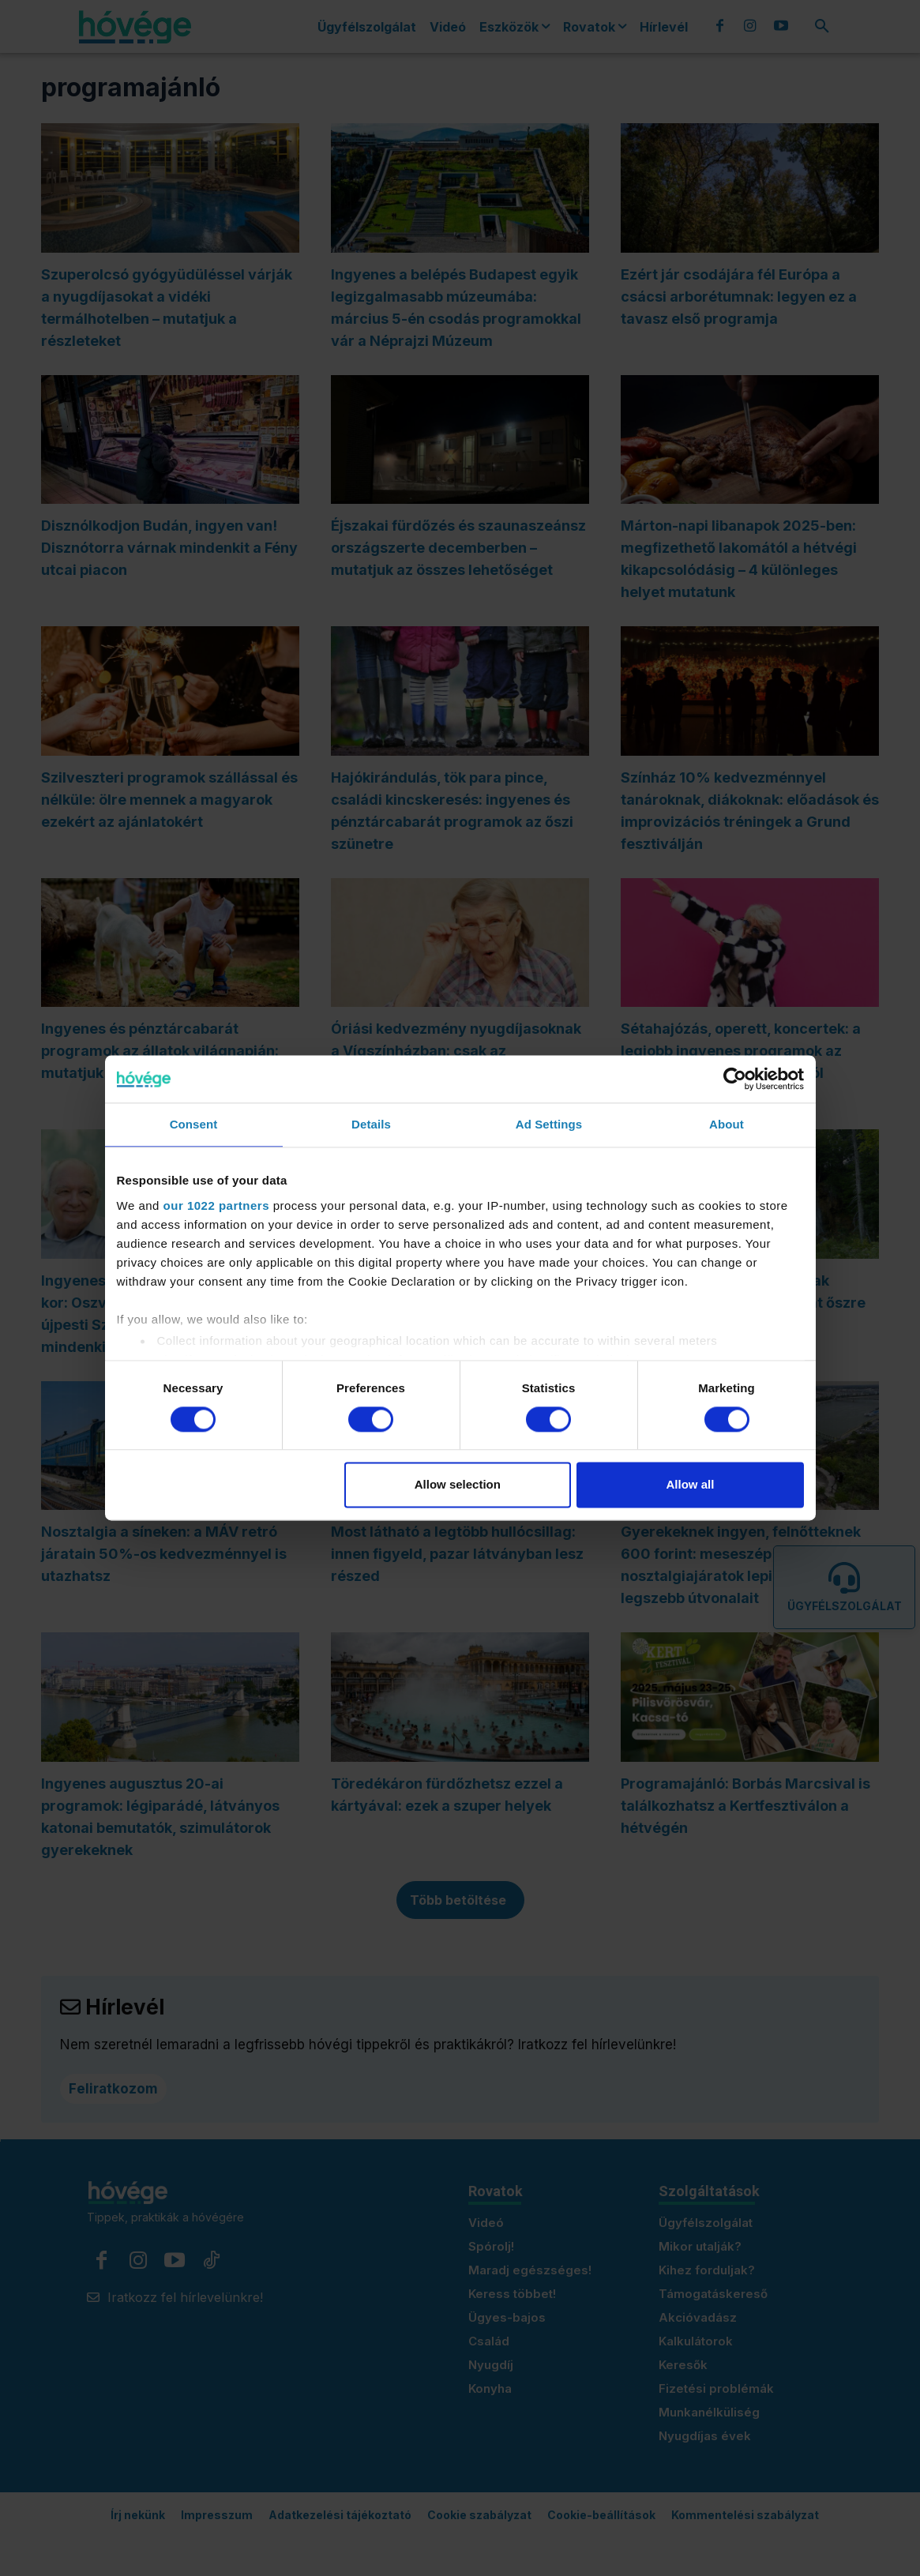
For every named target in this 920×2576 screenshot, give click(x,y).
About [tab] (726, 1124)
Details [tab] (371, 1124)
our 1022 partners (216, 1205)
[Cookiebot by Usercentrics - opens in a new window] (735, 1079)
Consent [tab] (194, 1124)
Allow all (691, 1485)
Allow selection (458, 1485)
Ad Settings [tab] (549, 1124)
